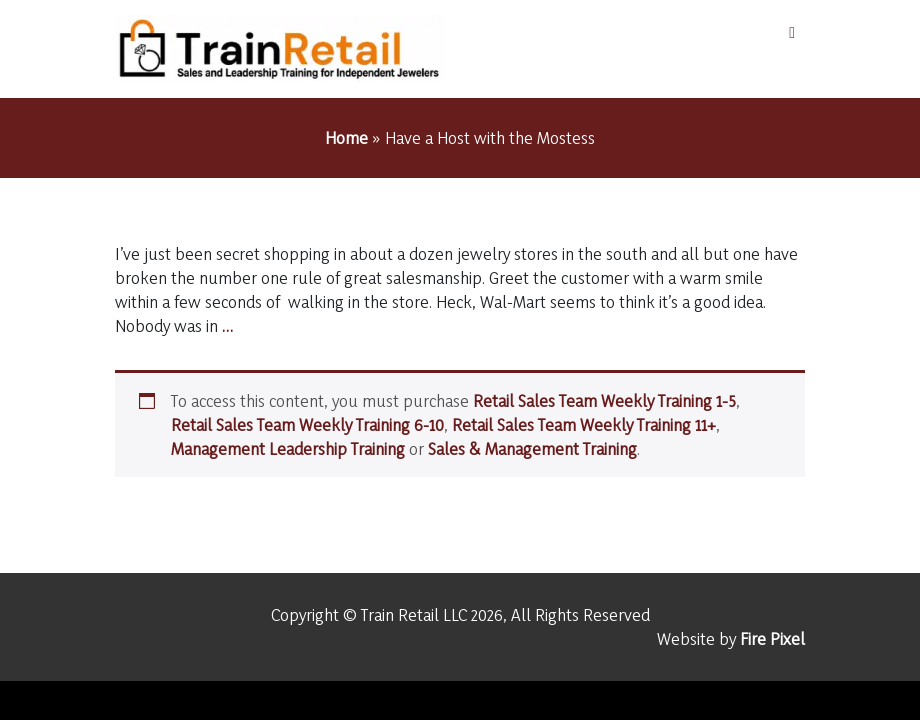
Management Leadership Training (288, 448)
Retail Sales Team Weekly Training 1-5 (604, 400)
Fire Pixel (772, 638)
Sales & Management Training (532, 448)
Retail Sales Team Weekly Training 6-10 (307, 424)
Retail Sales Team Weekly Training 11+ (584, 424)
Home (346, 137)
